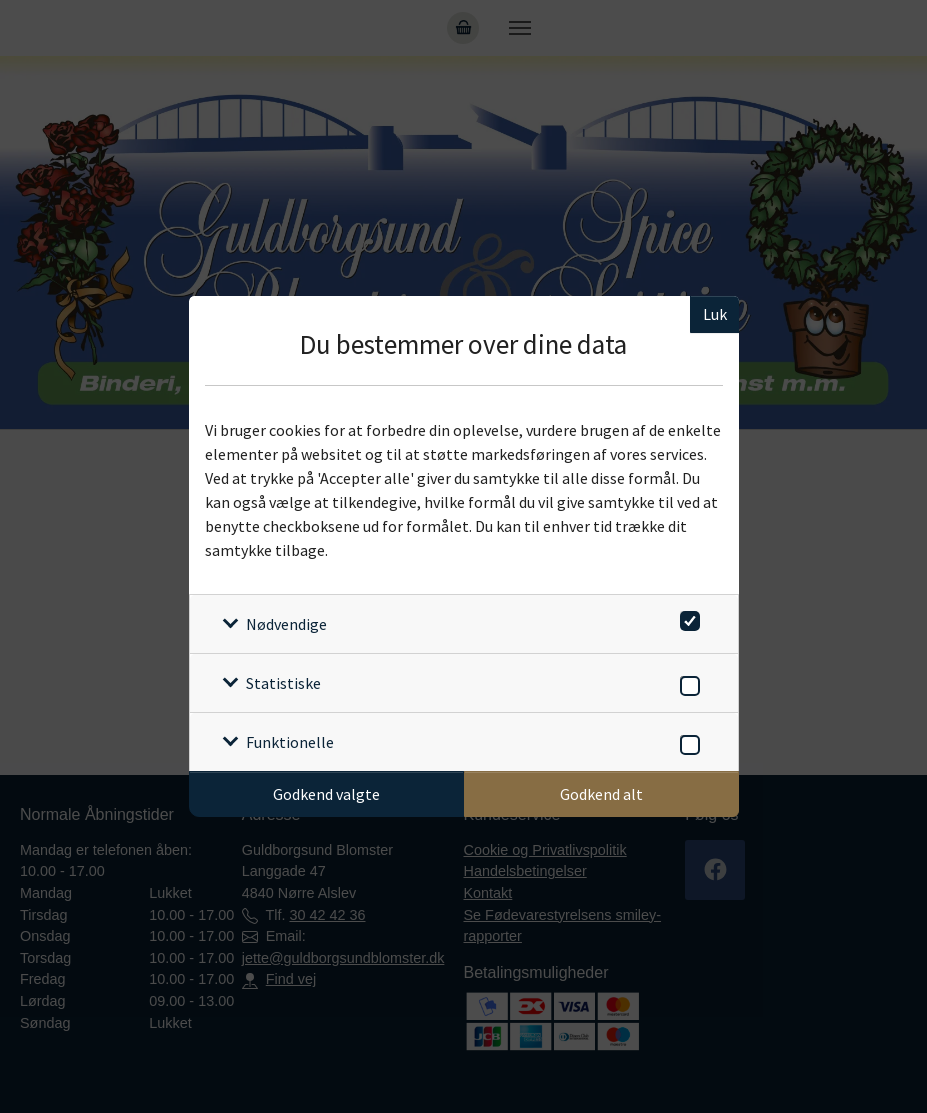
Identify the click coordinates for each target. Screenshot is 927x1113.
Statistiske (283, 683)
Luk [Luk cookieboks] (715, 314)
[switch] (686, 617)
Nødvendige (286, 624)
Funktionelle (290, 742)
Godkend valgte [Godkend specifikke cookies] (326, 794)
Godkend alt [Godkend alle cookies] (601, 794)
